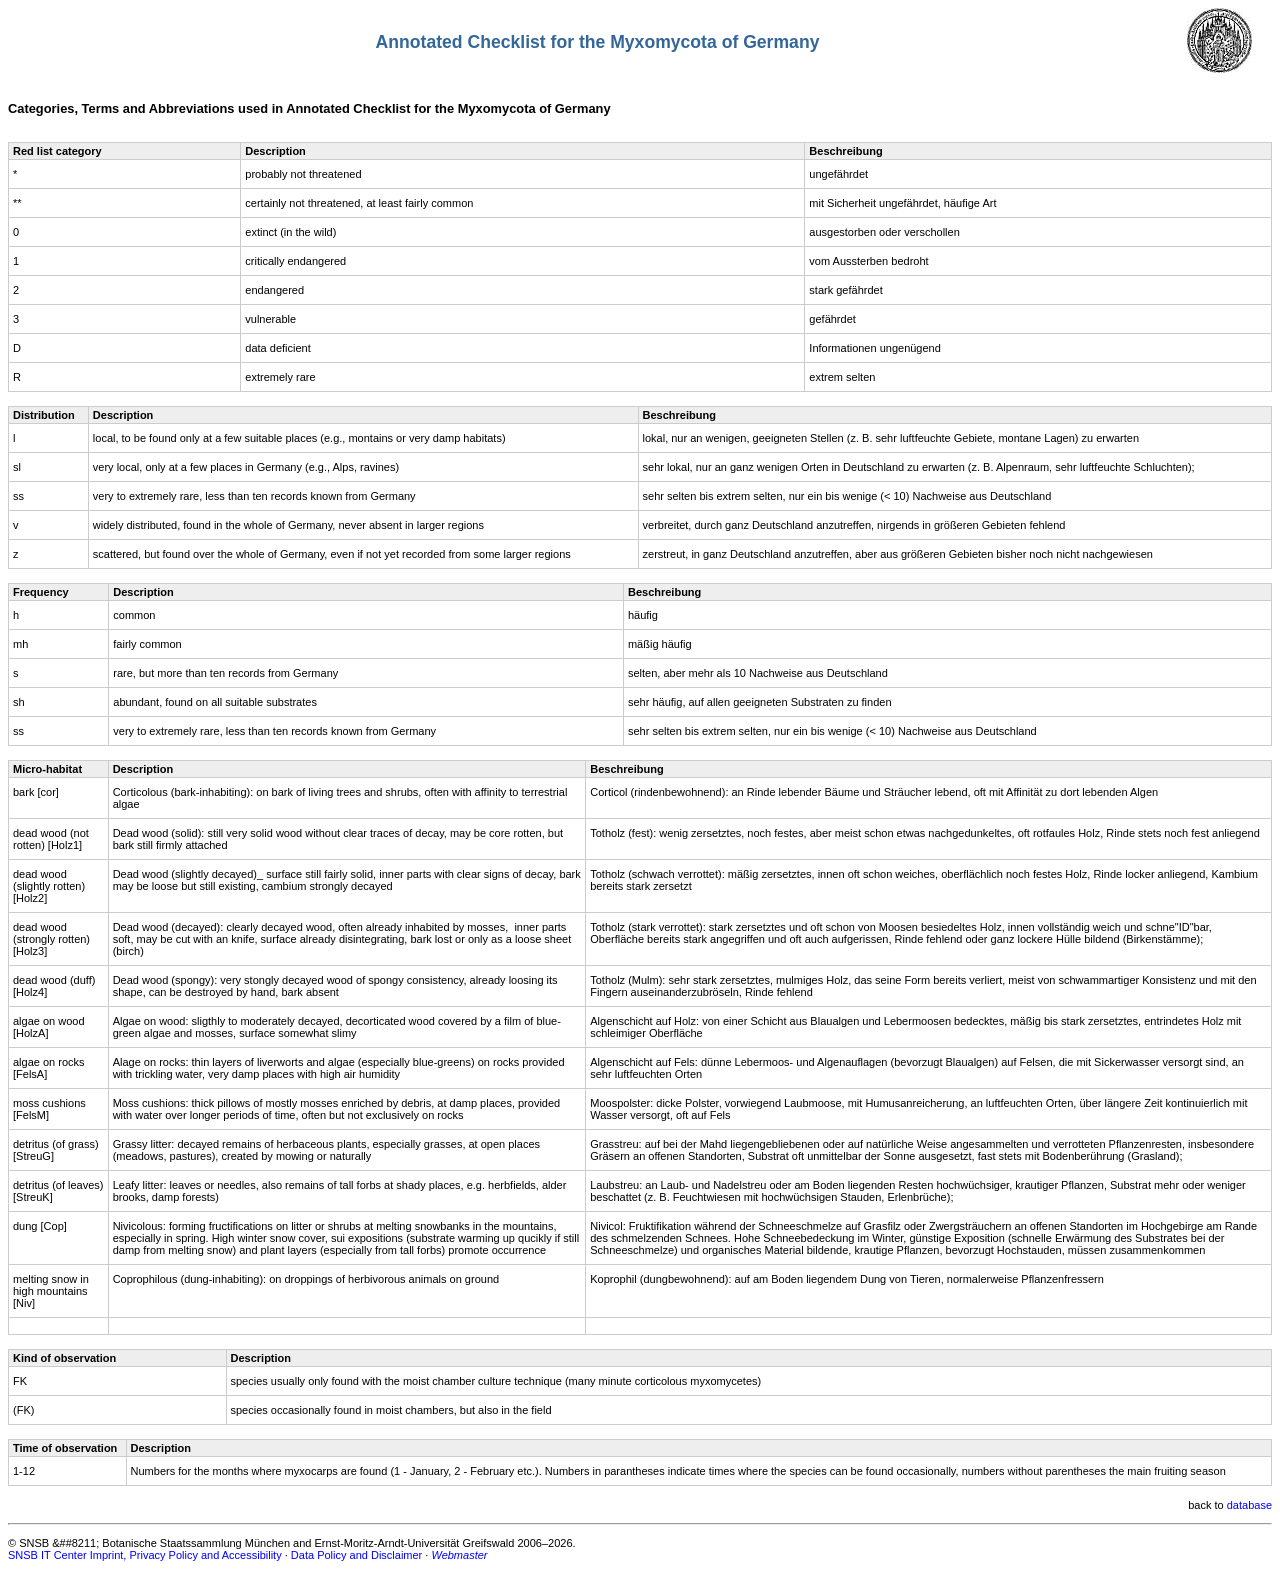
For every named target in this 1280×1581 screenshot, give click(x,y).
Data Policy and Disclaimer (356, 1555)
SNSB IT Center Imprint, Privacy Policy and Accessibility (145, 1555)
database (1249, 1505)
